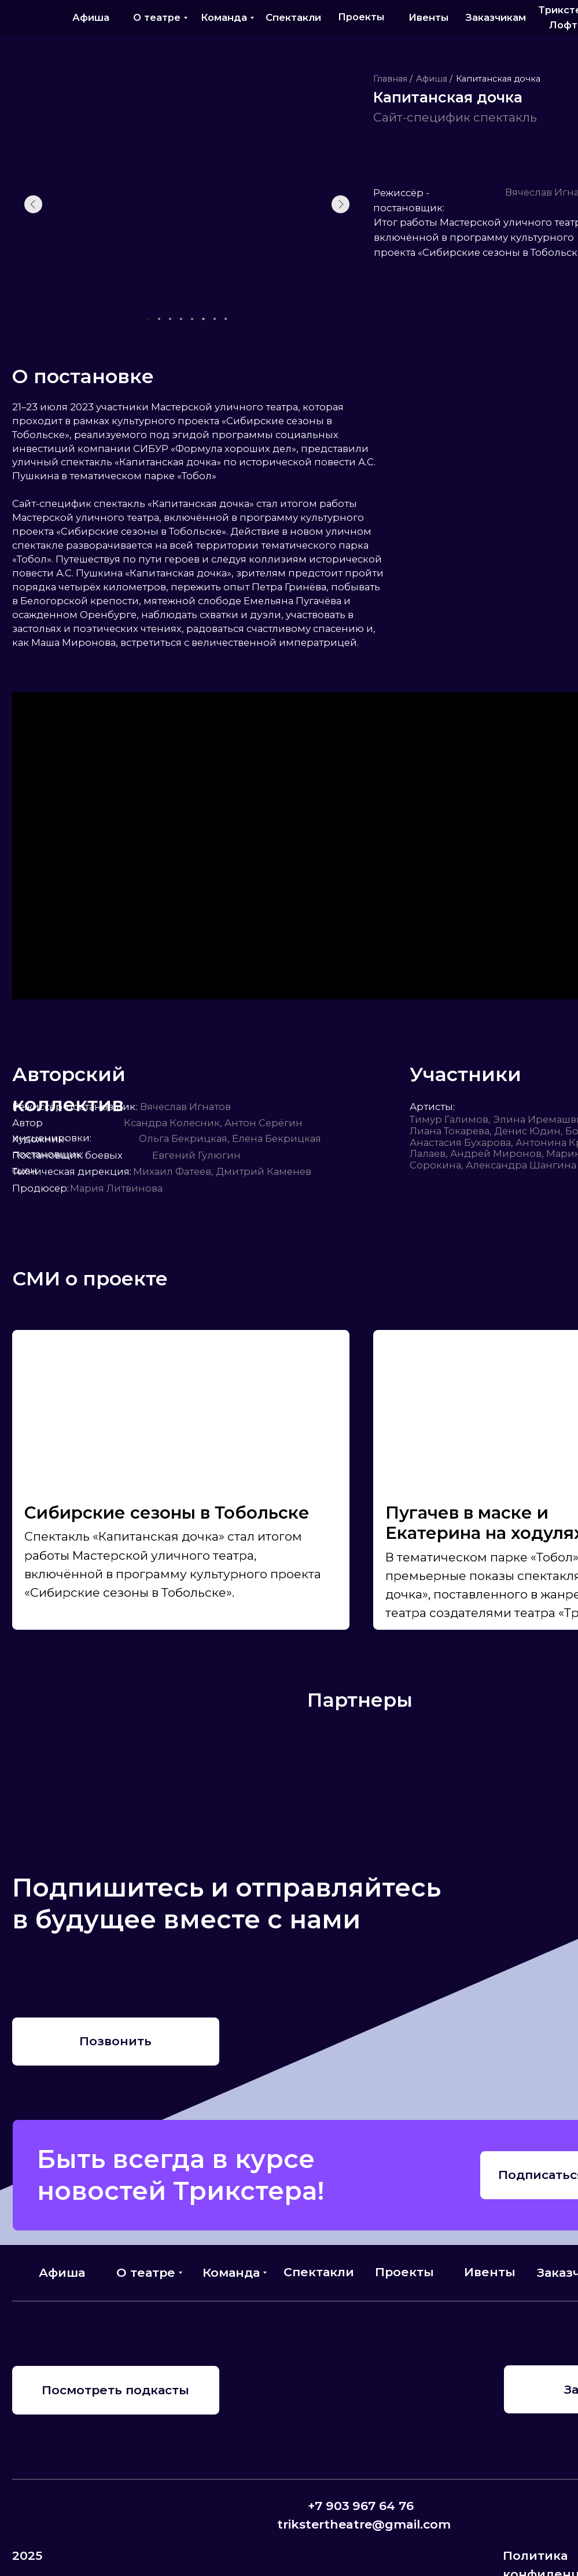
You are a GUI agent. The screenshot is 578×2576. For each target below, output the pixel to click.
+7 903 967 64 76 (361, 2505)
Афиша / (434, 79)
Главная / (393, 79)
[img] (26, 17)
